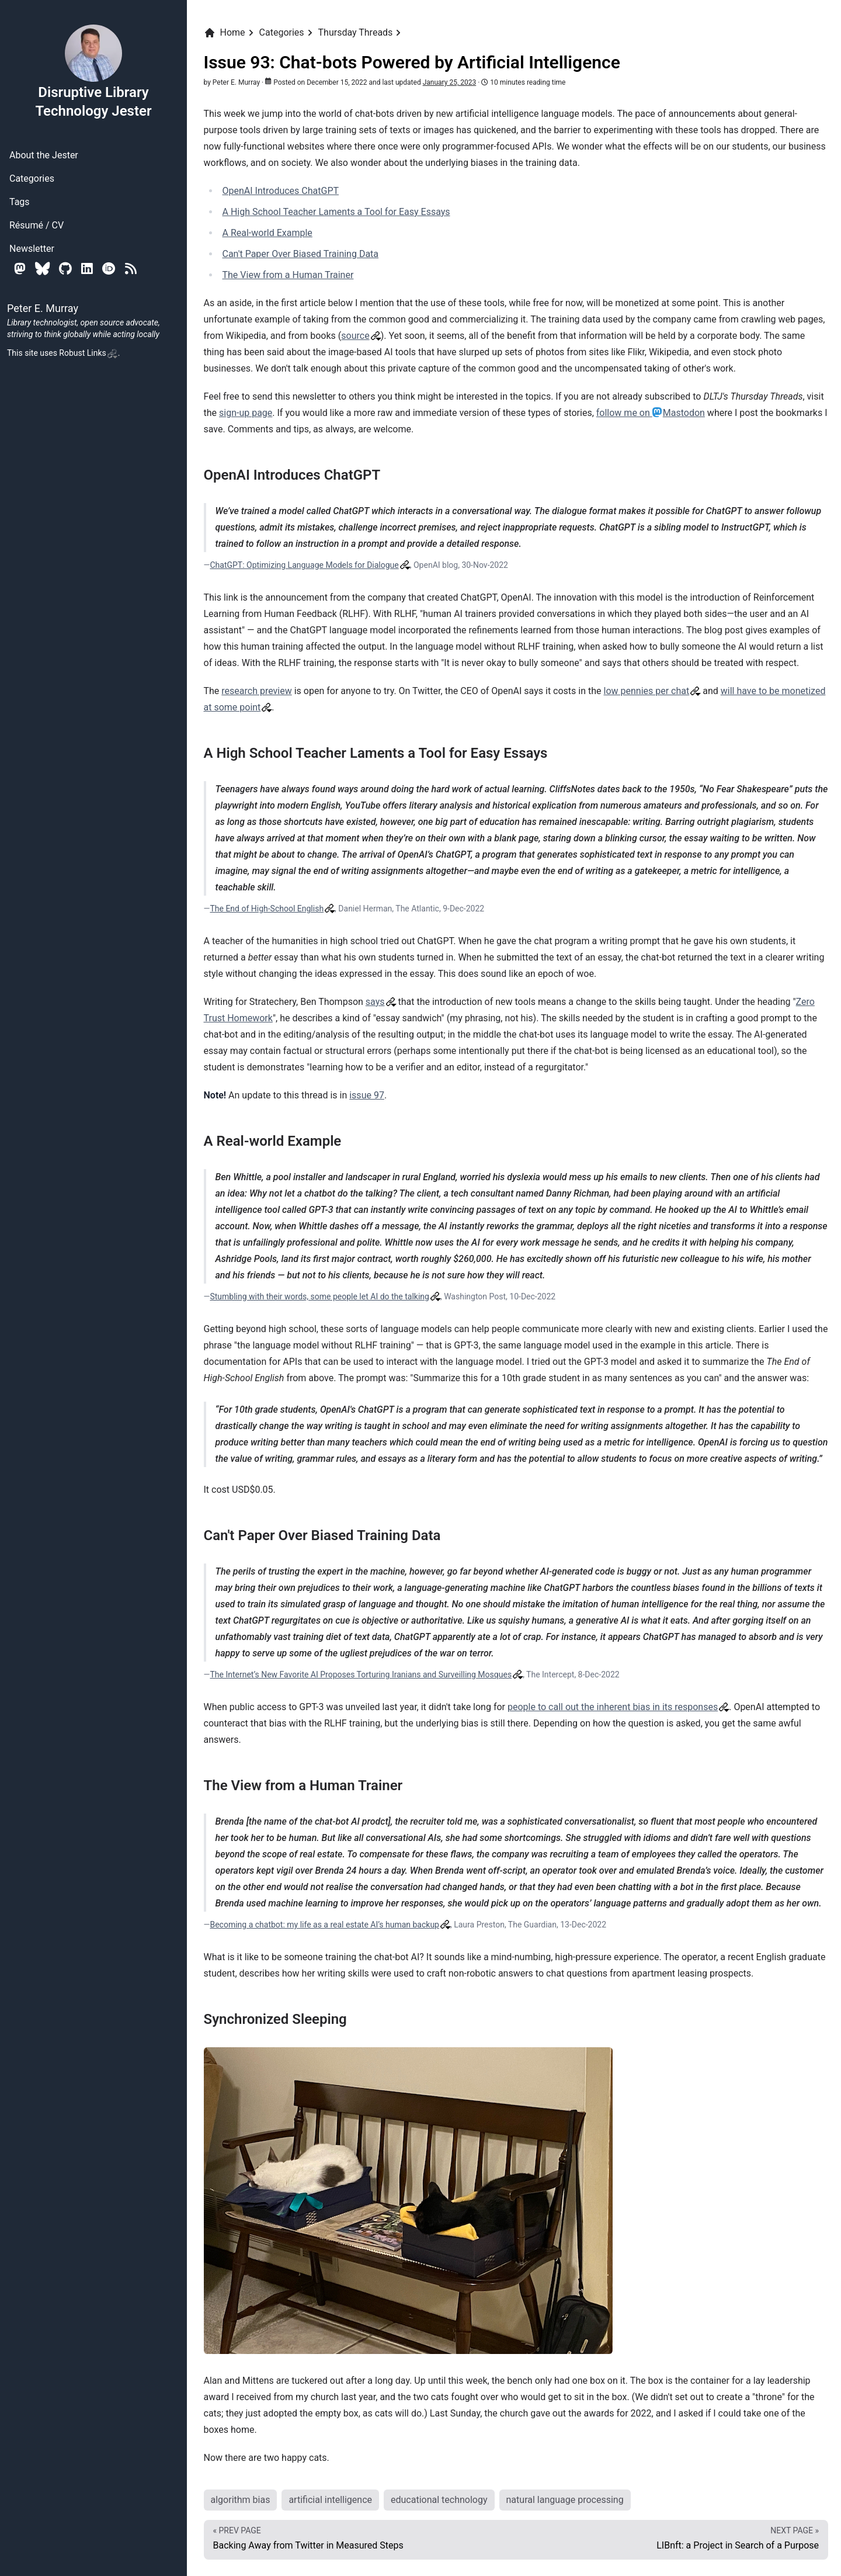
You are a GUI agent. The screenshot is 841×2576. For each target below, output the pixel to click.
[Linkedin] (87, 268)
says (375, 1001)
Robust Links (88, 353)
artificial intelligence (330, 2499)
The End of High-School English (267, 908)
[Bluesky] (42, 268)
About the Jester (43, 155)
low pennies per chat (647, 690)
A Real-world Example (267, 232)
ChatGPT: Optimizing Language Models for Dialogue (304, 565)
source (355, 335)
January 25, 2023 (450, 82)
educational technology (439, 2499)
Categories (31, 178)
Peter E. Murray (236, 82)
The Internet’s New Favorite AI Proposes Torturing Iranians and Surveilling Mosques (361, 1674)
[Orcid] (109, 268)
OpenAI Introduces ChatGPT (281, 190)
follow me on (650, 412)
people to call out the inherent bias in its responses (613, 1706)
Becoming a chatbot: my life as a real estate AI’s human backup (324, 1924)
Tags (19, 201)
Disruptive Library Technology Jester (93, 71)
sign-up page (245, 412)
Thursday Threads (355, 32)
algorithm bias (240, 2499)
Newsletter (31, 248)
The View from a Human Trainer (288, 274)
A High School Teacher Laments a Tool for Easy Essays (336, 211)
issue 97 (366, 1095)
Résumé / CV (36, 225)
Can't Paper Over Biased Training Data (301, 253)
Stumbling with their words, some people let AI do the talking (319, 1296)
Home (224, 33)
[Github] (65, 268)
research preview (256, 690)
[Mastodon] (20, 268)
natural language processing (565, 2499)
